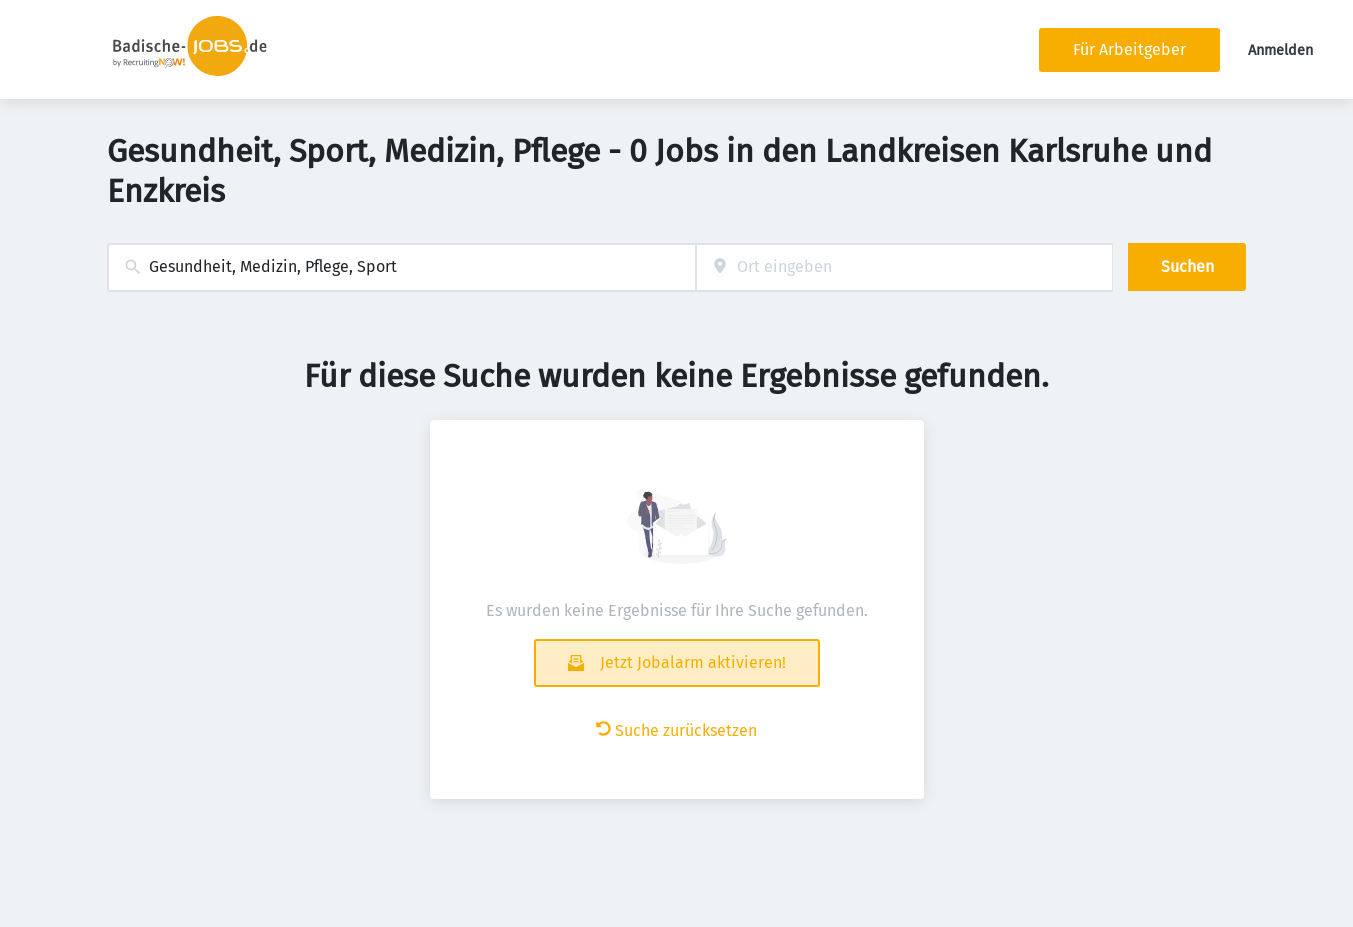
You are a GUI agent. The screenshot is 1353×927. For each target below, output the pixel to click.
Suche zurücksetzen (676, 730)
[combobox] (401, 267)
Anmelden (1280, 50)
